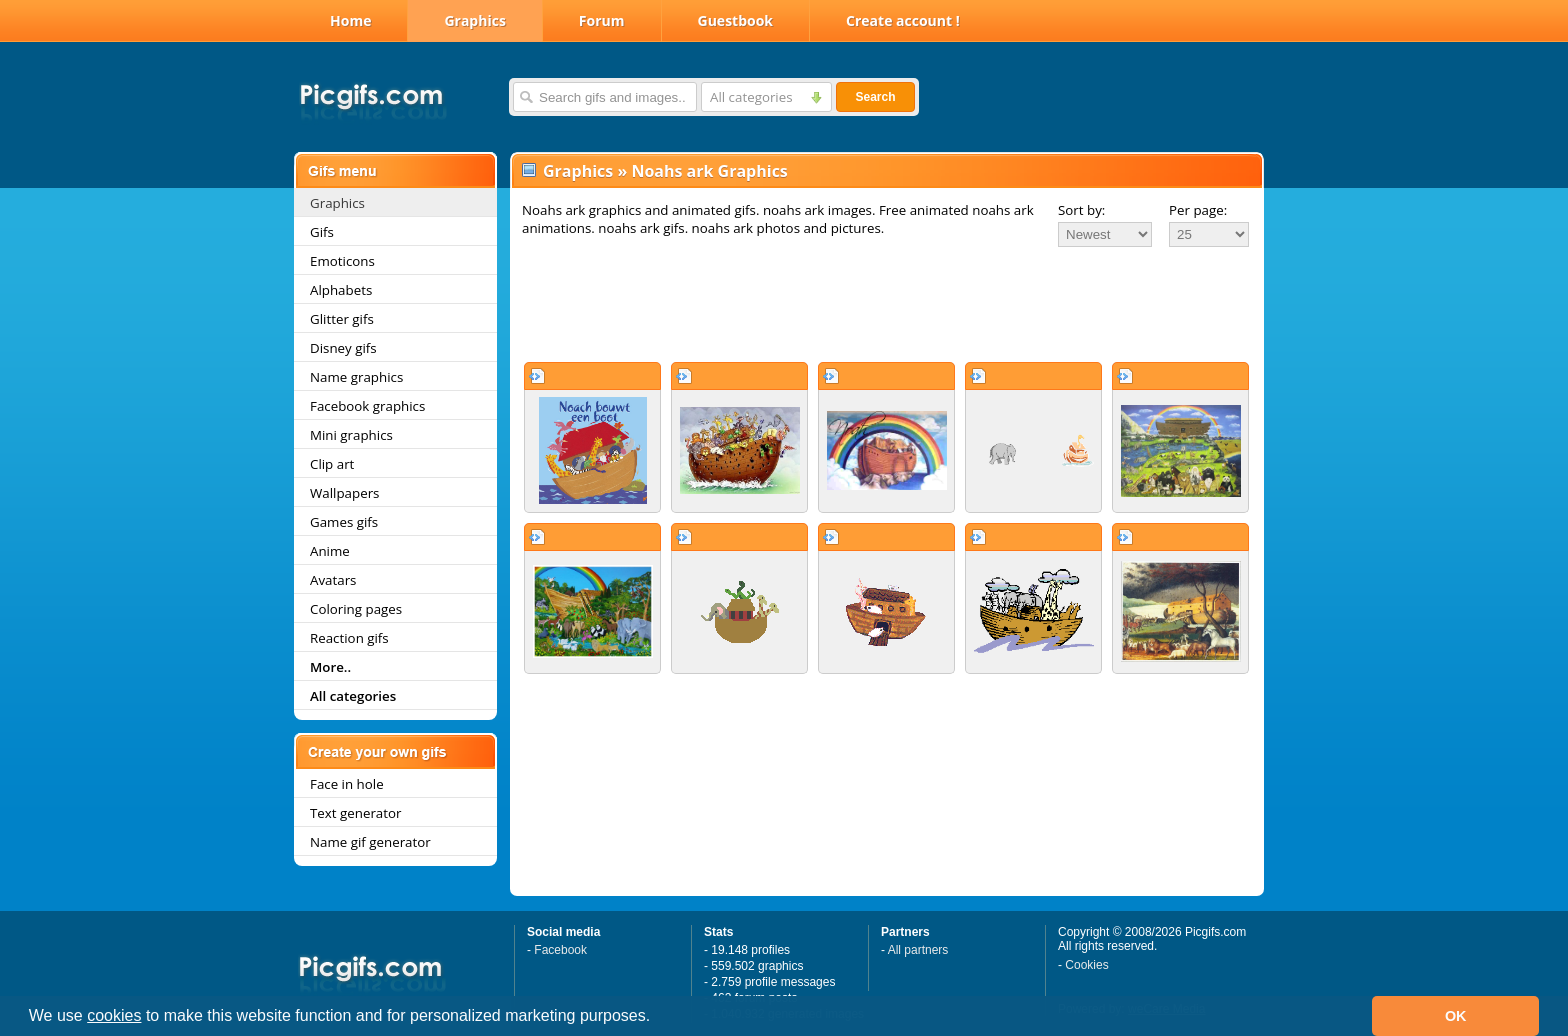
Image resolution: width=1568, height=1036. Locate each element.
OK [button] (1456, 1016)
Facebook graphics (367, 406)
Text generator (355, 813)
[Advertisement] (887, 304)
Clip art (332, 464)
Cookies (1086, 965)
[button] (658, 1018)
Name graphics (356, 377)
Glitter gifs (342, 319)
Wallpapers (344, 493)
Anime (330, 551)
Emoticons (342, 261)
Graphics (474, 20)
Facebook (560, 950)
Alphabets (341, 290)
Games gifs (344, 522)
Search (875, 97)
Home (350, 20)
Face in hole (347, 784)
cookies (114, 1015)
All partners (918, 950)
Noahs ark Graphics (709, 171)
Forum (602, 20)
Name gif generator (370, 842)
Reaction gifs (349, 638)
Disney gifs (343, 348)
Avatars (333, 580)
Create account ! (903, 20)
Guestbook (736, 20)
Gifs (322, 232)
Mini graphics (351, 435)
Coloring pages (356, 609)
